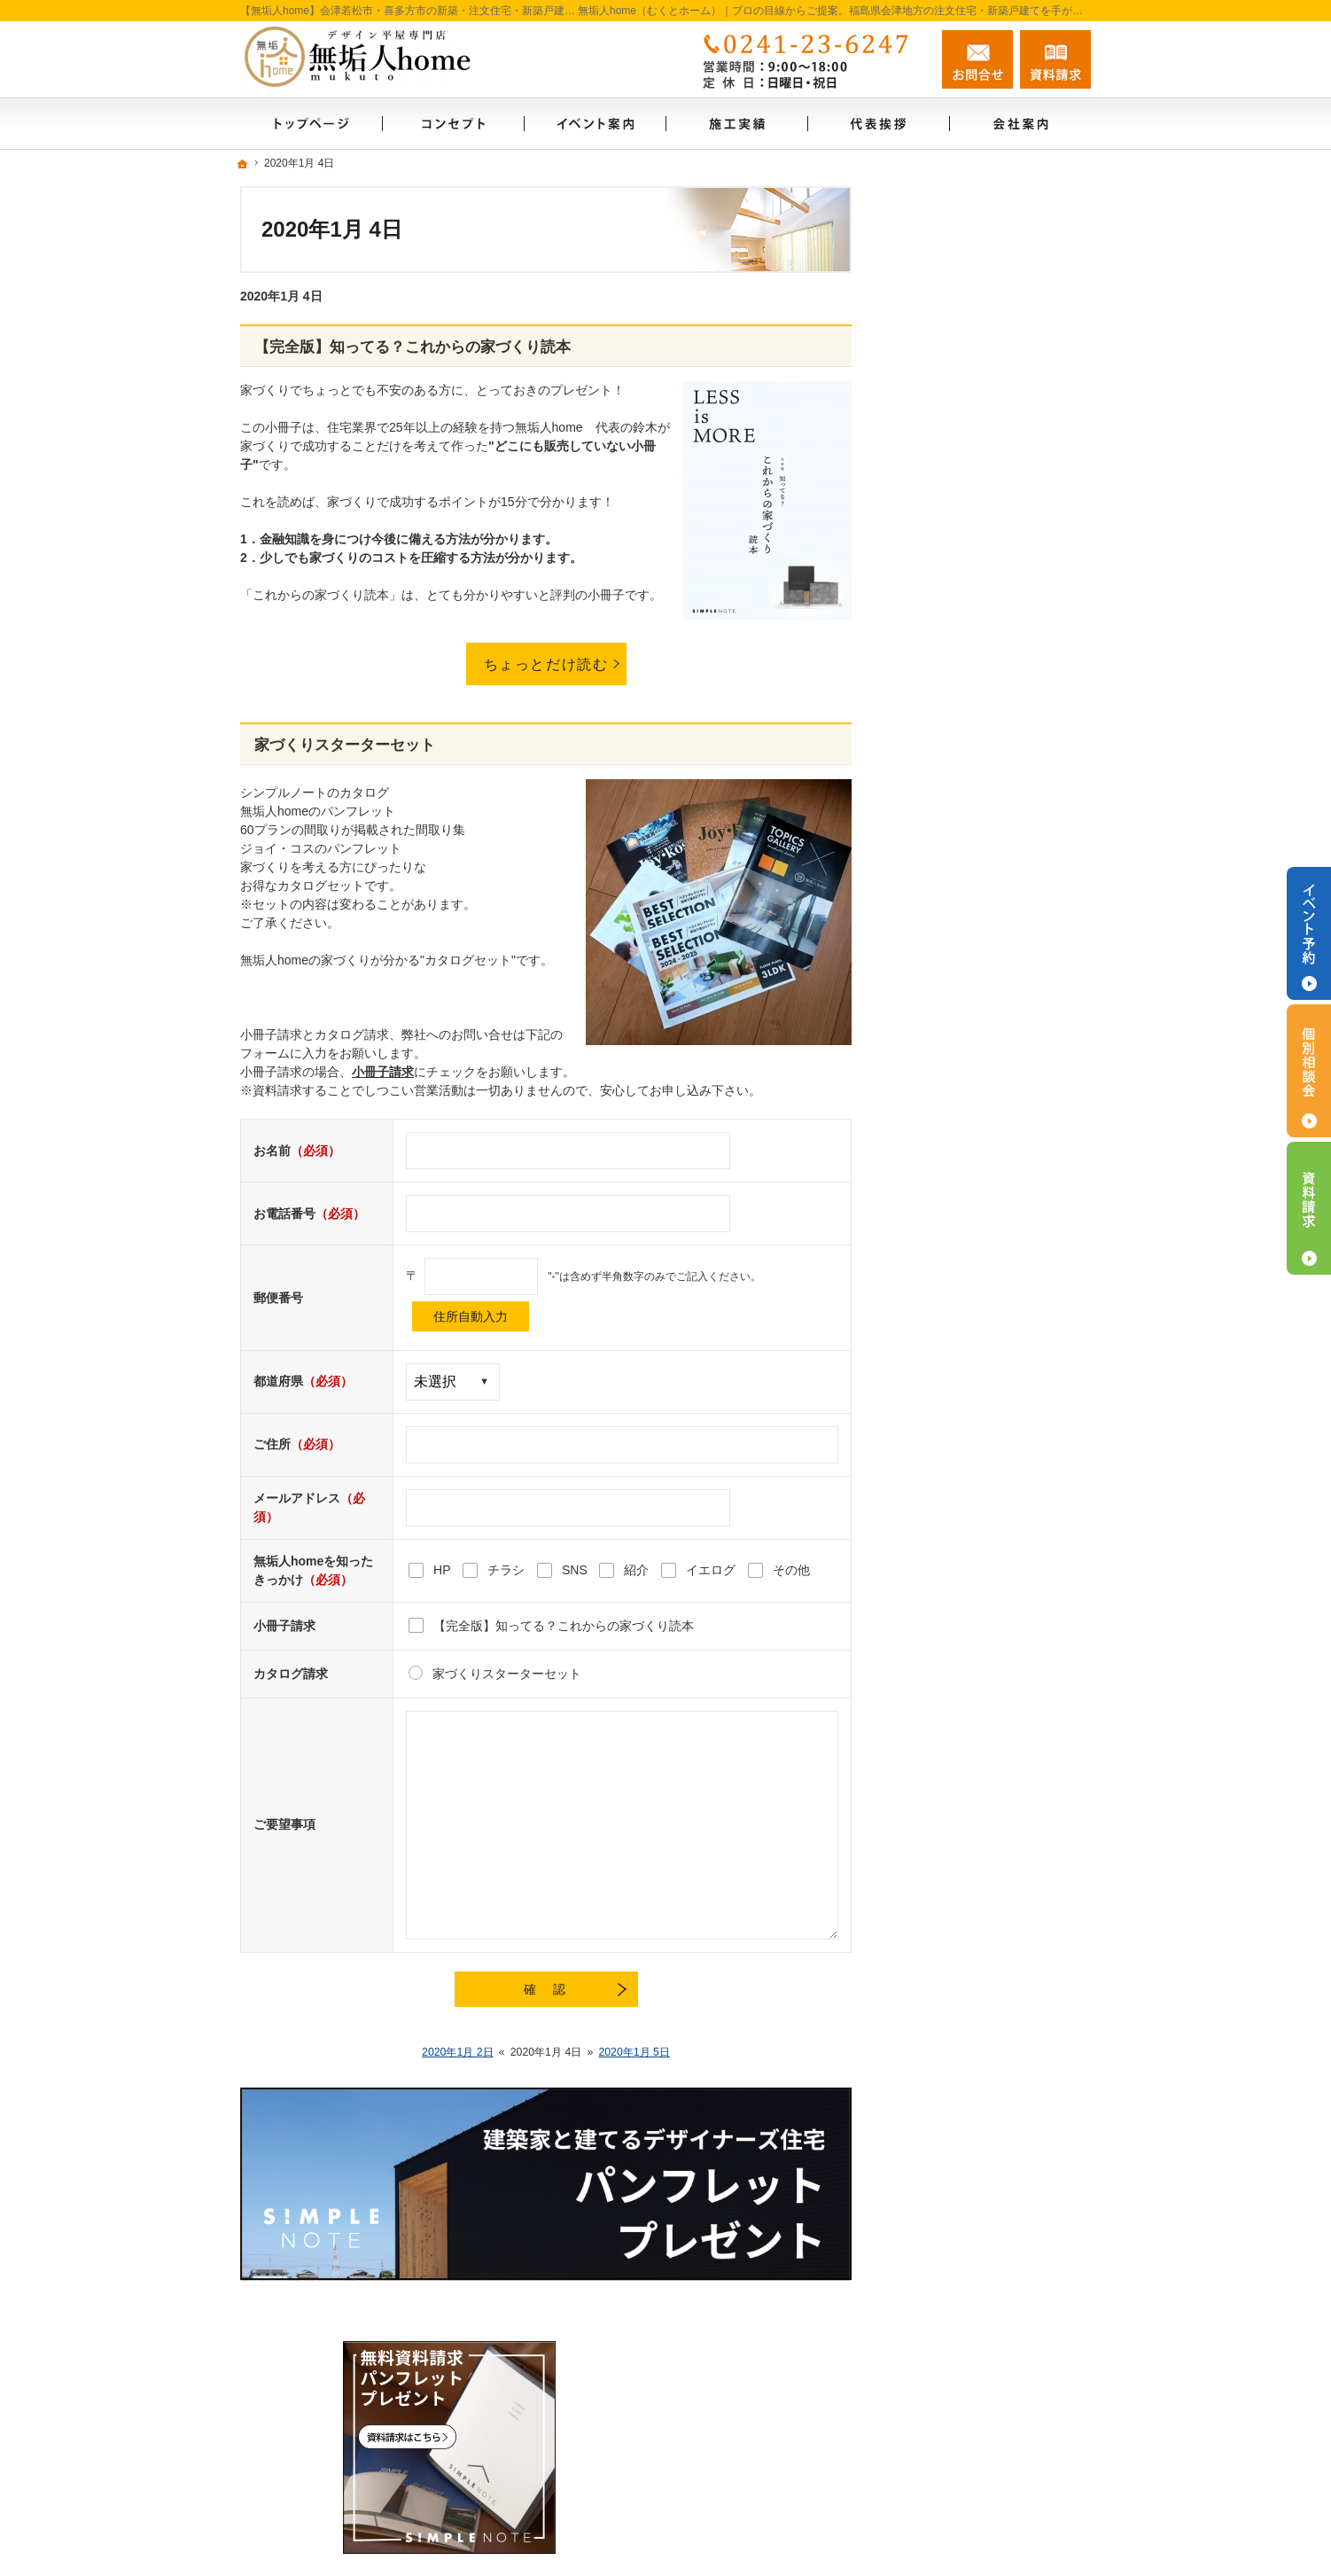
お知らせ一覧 (944, 1304)
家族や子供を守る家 (962, 1037)
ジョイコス (938, 732)
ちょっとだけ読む (546, 664)
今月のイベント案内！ (969, 770)
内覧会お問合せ (950, 694)
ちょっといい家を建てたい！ (987, 923)
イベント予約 (1309, 933)
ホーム (925, 451)
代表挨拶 (931, 1151)
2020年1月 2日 (458, 2052)
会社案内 (931, 1113)
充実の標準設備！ (956, 999)
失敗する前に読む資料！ (975, 1228)
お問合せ (977, 59)
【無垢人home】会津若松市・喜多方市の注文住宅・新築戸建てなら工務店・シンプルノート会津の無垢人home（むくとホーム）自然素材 (726, 2528)
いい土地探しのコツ (962, 885)
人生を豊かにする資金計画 (981, 846)
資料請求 (1055, 59)
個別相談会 (1309, 1070)
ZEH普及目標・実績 (962, 656)
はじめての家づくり (962, 512)
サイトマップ (944, 1380)
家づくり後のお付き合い (975, 1075)
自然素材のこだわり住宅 (975, 808)
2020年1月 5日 (634, 2052)
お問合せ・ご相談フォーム (984, 2385)
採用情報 (931, 1190)
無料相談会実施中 (956, 1266)
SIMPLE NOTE (948, 550)
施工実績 (931, 961)
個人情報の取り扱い (962, 1342)
